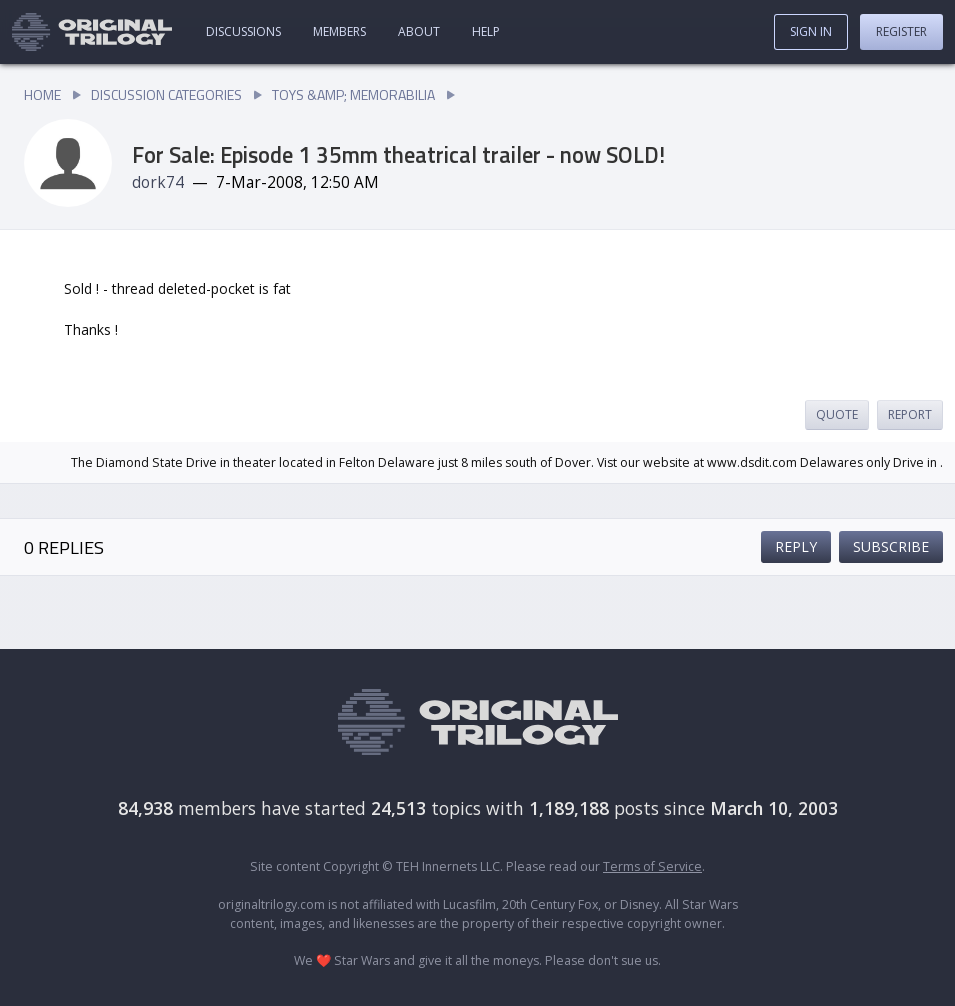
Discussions (243, 31)
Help (486, 31)
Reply (796, 546)
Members (339, 31)
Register (901, 31)
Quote (837, 414)
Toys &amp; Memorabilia (353, 94)
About (419, 31)
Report (910, 414)
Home (42, 94)
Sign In (811, 31)
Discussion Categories (166, 94)
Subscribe (891, 546)
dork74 (158, 182)
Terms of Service (652, 866)
